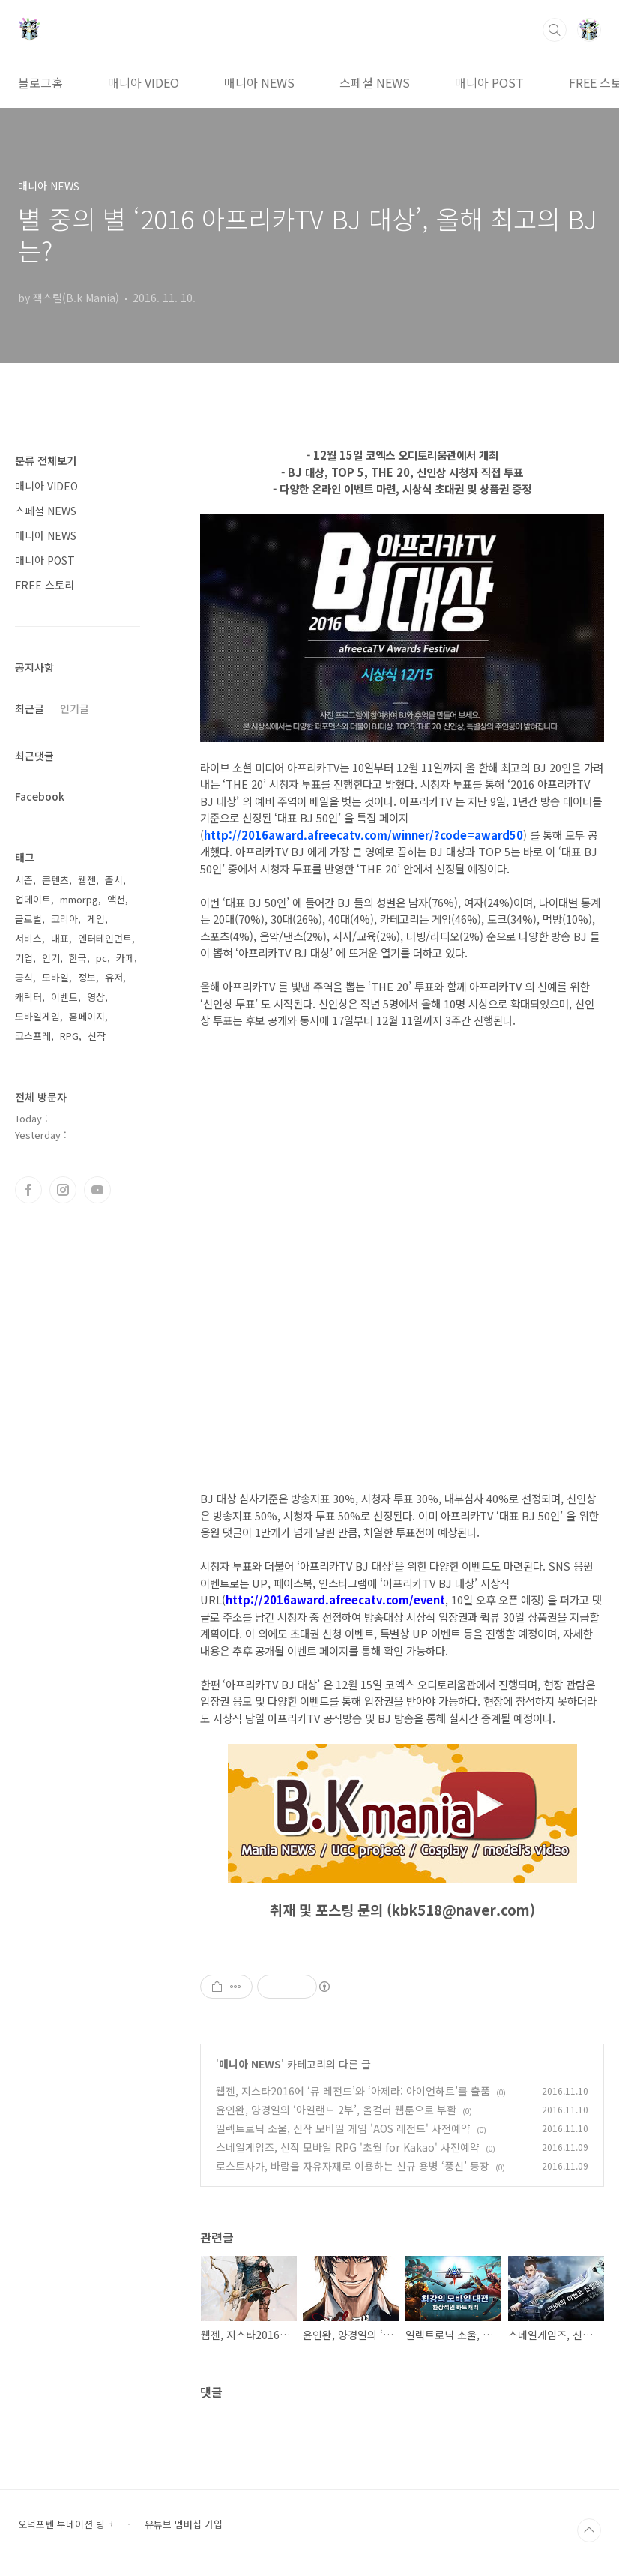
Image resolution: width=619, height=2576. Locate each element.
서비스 (28, 938)
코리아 (64, 919)
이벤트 (64, 997)
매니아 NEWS (259, 82)
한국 (78, 958)
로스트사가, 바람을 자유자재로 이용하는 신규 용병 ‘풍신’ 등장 (352, 2165)
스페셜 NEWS (374, 82)
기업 (24, 958)
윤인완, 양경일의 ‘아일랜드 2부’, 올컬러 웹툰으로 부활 (336, 2109)
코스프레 (33, 1036)
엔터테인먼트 (105, 938)
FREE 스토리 (44, 584)
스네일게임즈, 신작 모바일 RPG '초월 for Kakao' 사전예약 (348, 2147)
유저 (114, 977)
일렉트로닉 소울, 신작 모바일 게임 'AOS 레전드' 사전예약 (343, 2128)
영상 (96, 997)
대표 (60, 938)
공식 (24, 977)
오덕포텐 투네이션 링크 (66, 2524)
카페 (125, 958)
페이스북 (28, 1189)
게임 (96, 919)
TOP (589, 2530)
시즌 (24, 880)
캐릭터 (28, 997)
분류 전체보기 (45, 460)
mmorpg (79, 899)
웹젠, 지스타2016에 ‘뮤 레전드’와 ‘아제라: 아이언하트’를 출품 (353, 2090)
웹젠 (87, 880)
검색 (554, 30)
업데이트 (33, 899)
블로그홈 (40, 82)
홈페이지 (87, 1016)
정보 (87, 977)
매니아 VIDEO (143, 82)
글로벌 (28, 919)
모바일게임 (37, 1016)
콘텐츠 (55, 880)
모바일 (55, 977)
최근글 (29, 708)
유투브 (97, 1189)
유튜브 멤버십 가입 (184, 2524)
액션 (116, 899)
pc (101, 958)
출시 (114, 880)
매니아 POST (489, 82)
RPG (69, 1036)
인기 (51, 958)
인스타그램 (62, 1189)
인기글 (74, 708)
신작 (97, 1036)
